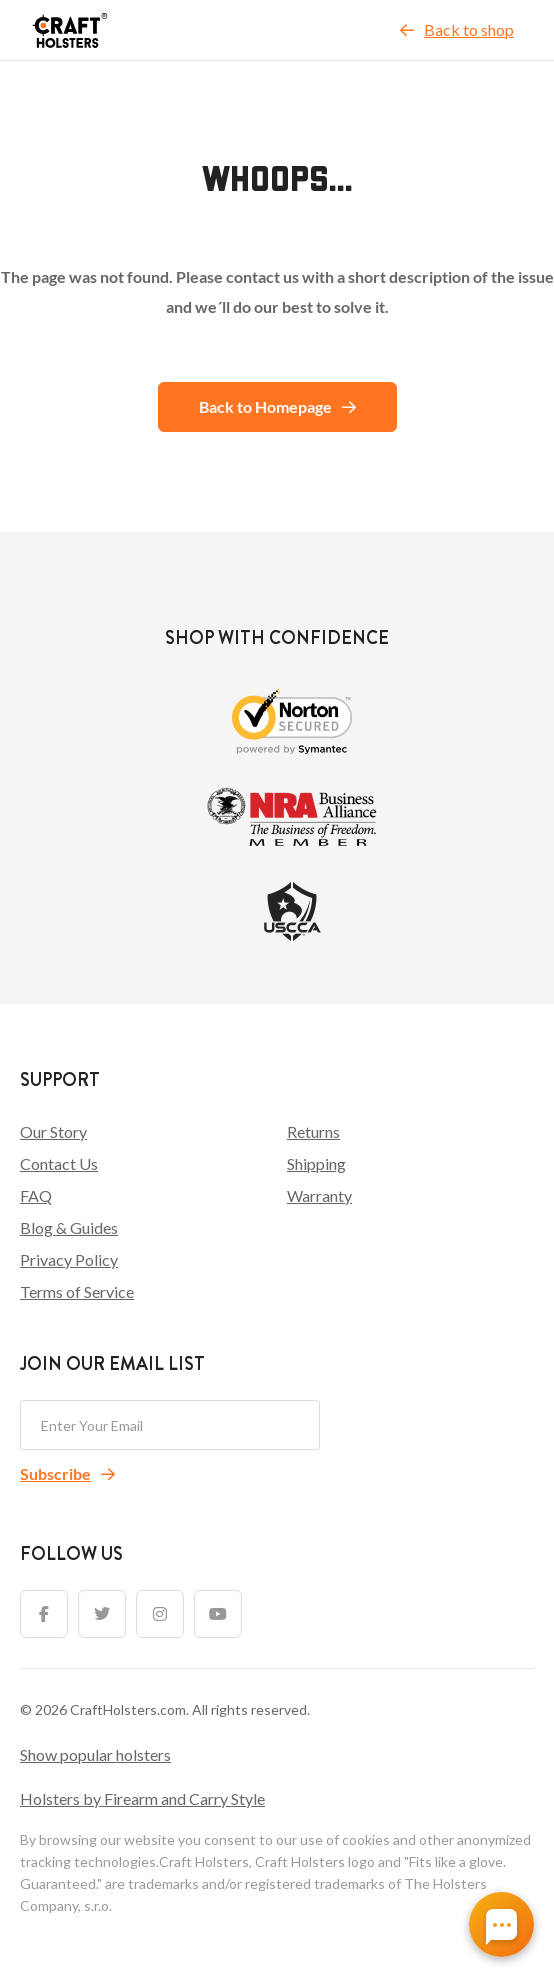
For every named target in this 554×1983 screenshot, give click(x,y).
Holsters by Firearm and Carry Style (142, 1798)
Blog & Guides (69, 1227)
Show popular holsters (95, 1754)
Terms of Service (77, 1291)
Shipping (316, 1163)
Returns (313, 1131)
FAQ (36, 1195)
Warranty (319, 1195)
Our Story (53, 1131)
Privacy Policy (69, 1259)
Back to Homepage (277, 406)
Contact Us (59, 1163)
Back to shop (457, 29)
